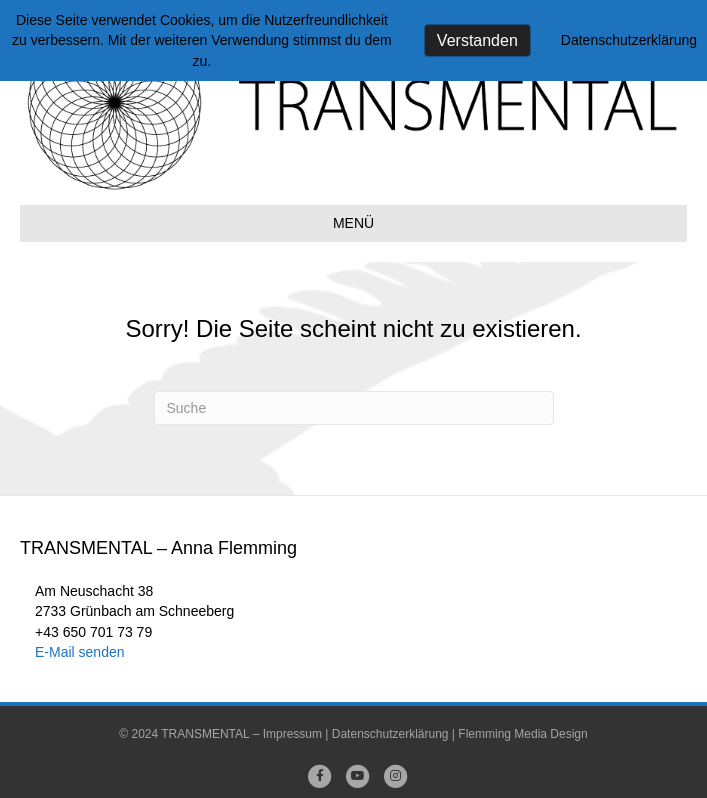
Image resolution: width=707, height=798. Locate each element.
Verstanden (477, 40)
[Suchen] (354, 408)
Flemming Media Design (522, 734)
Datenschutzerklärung (390, 734)
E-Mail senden (80, 652)
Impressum (292, 734)
